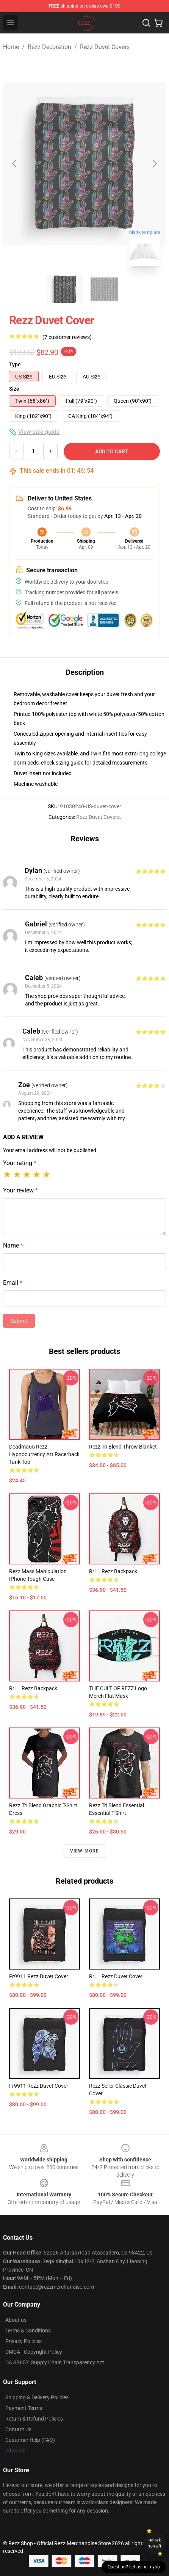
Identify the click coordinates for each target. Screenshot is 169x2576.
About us (16, 2320)
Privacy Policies (23, 2341)
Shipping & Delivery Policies (37, 2397)
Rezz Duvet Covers (105, 47)
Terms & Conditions (28, 2330)
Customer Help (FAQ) (30, 2440)
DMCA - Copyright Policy (33, 2352)
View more (84, 1851)
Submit (19, 1321)
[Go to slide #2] (104, 289)
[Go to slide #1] (65, 289)
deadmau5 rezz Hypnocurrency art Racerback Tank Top (44, 1454)
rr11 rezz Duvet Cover (115, 1976)
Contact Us (18, 2429)
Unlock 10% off (154, 2543)
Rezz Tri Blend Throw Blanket (123, 1447)
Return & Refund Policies (34, 2419)
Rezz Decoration (49, 47)
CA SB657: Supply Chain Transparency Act (54, 2362)
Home (11, 47)
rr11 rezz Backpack (113, 1571)
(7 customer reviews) (67, 337)
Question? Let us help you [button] (134, 2567)
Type (15, 364)
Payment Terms (23, 2408)
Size (14, 389)
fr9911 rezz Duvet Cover (38, 1976)
